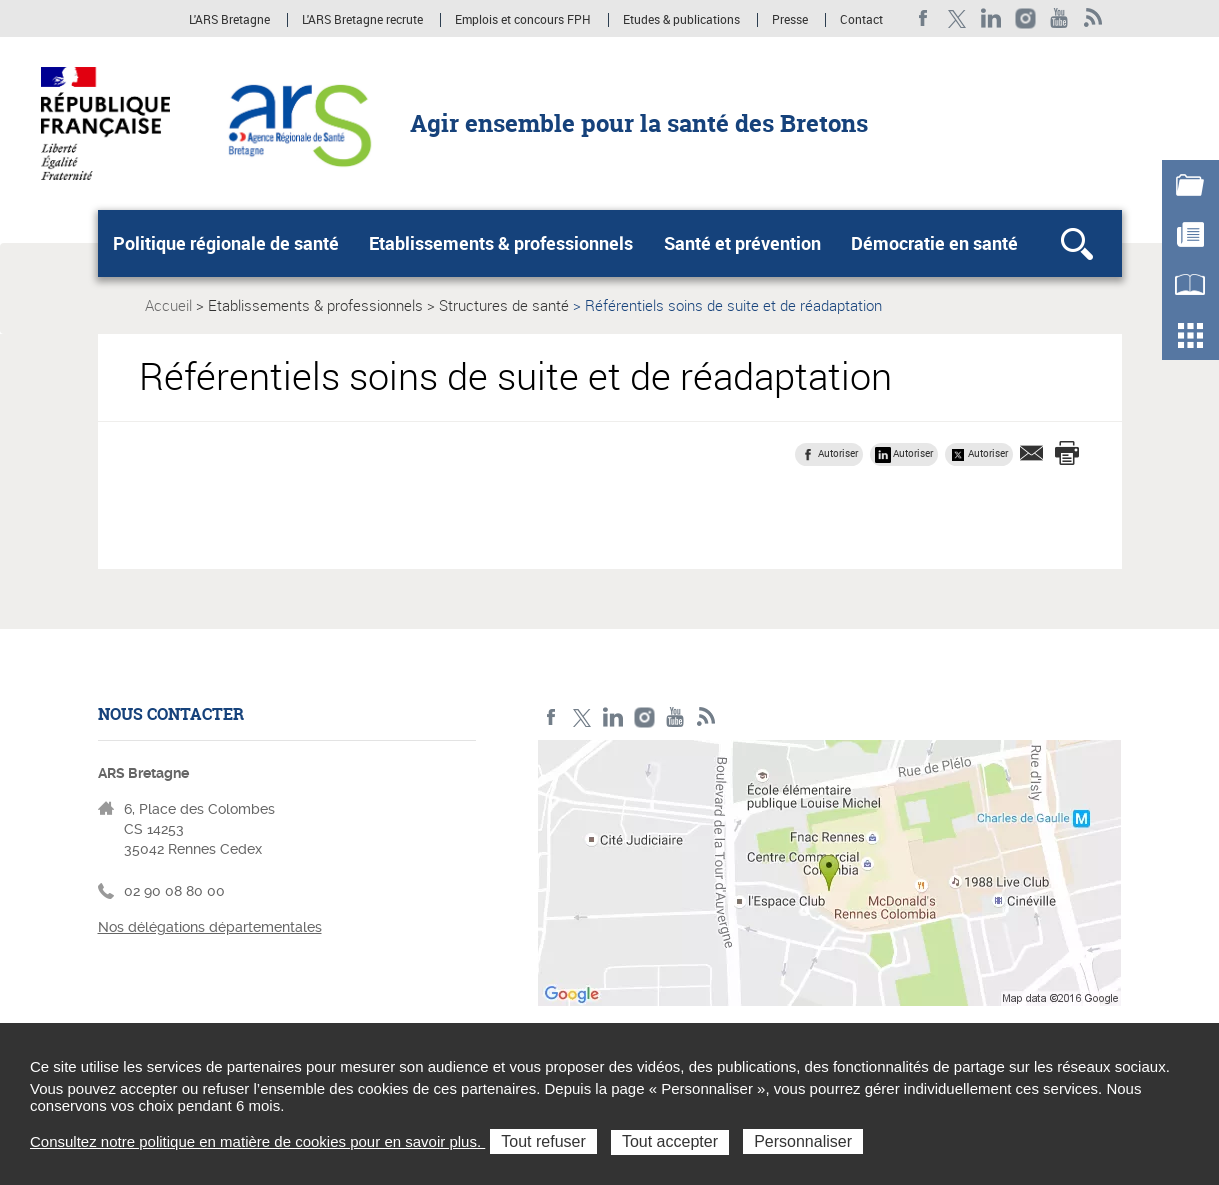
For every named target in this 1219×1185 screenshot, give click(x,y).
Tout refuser (543, 1141)
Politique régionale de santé (226, 243)
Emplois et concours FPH (523, 20)
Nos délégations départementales (210, 927)
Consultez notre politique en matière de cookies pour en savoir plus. (257, 1141)
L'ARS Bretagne (229, 20)
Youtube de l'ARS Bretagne (1059, 18)
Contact (861, 20)
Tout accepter (670, 1141)
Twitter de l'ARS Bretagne (957, 18)
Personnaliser (803, 1141)
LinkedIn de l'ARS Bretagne (991, 18)
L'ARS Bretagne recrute (362, 20)
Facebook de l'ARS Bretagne (923, 18)
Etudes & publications (681, 20)
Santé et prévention (742, 243)
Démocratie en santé (934, 243)
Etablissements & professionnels (501, 243)
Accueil (168, 305)
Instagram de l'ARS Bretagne (1025, 18)
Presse (790, 20)
